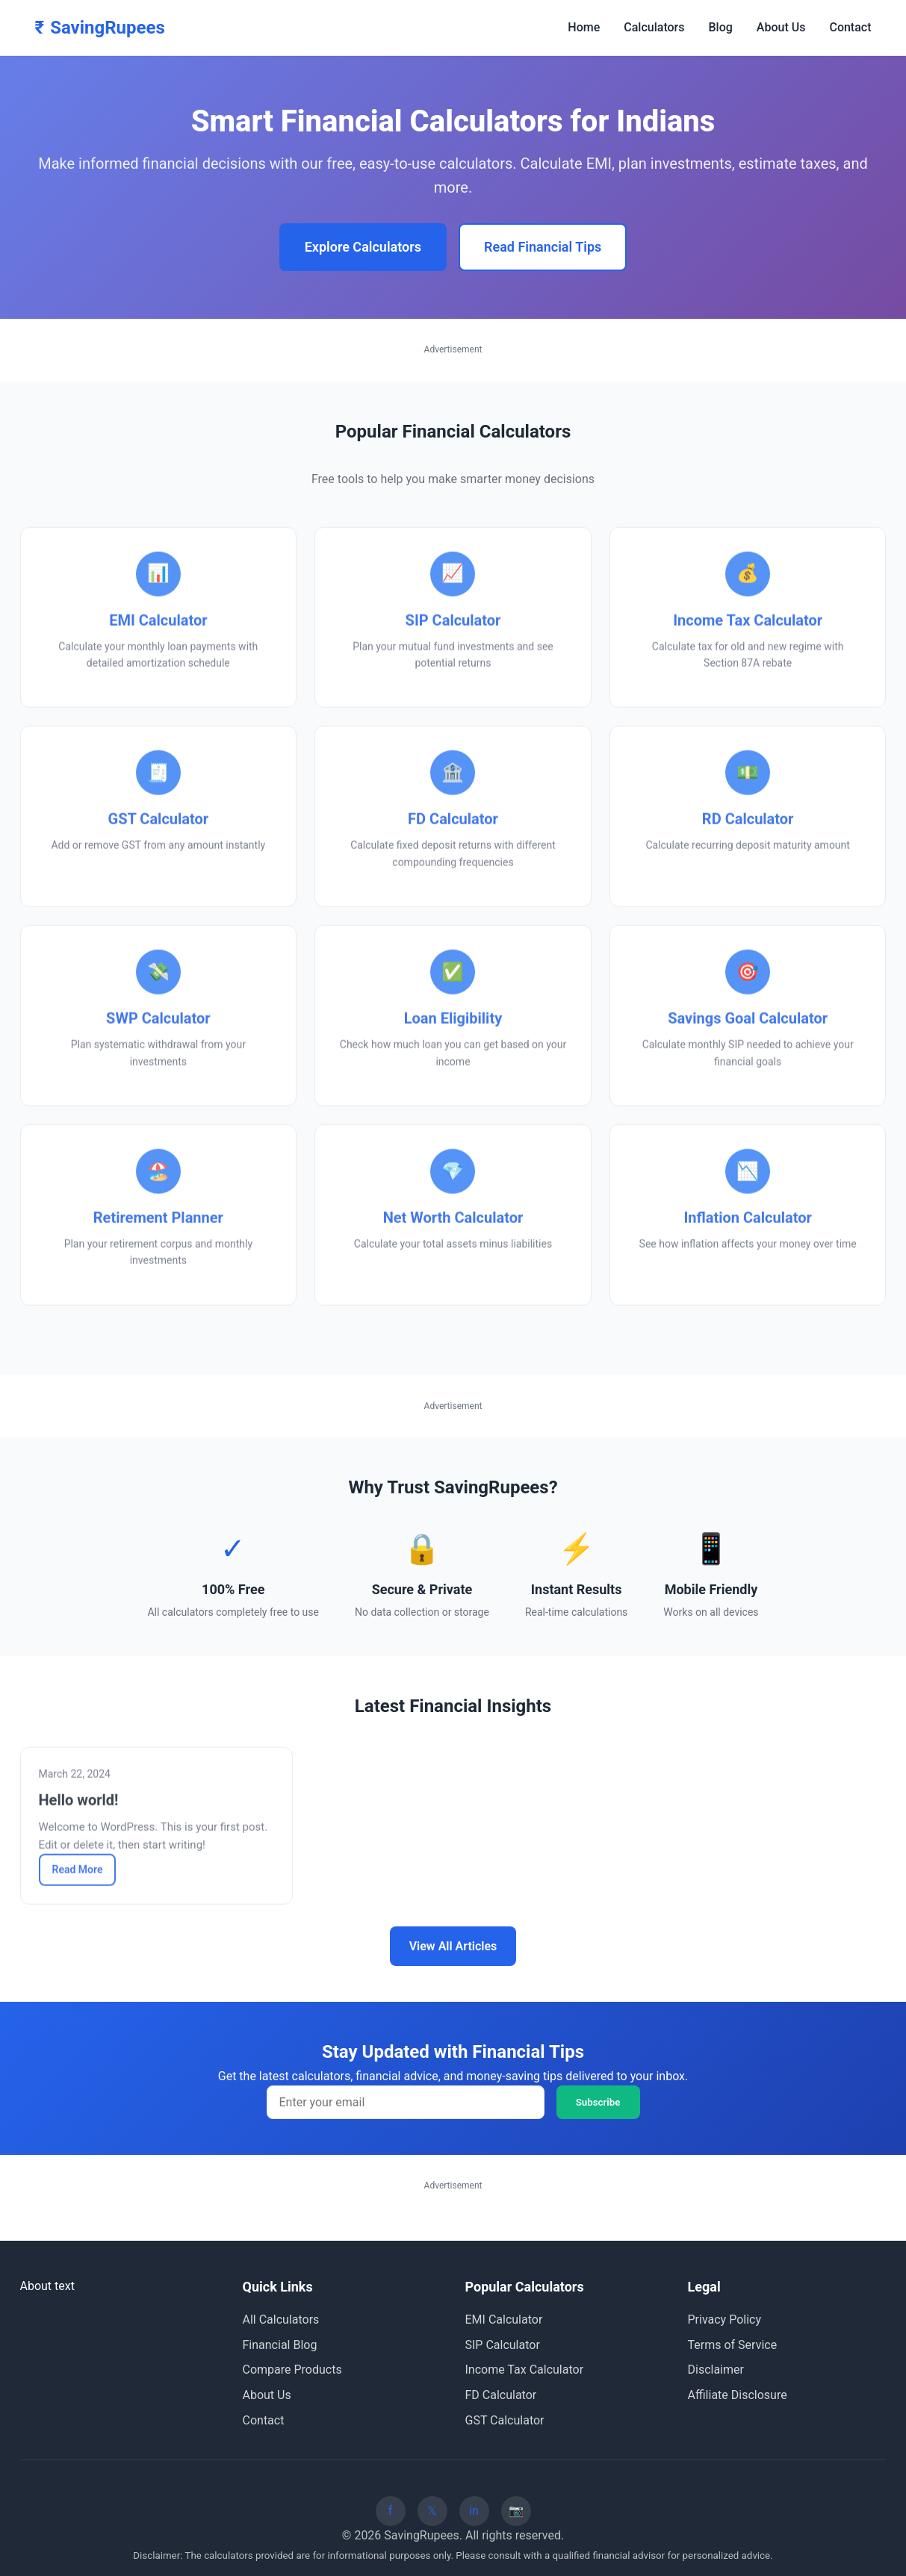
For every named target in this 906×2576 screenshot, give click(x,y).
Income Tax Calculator (524, 2369)
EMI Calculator (504, 2319)
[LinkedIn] (474, 2511)
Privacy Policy (725, 2319)
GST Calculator (504, 2420)
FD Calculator (501, 2395)
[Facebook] (391, 2511)
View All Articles (453, 1946)
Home (584, 27)
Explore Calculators (363, 247)
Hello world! (79, 1804)
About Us (781, 27)
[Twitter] (432, 2511)
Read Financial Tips (542, 247)
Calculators (654, 27)
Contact (850, 27)
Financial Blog (280, 2345)
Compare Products (292, 2369)
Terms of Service (733, 2345)
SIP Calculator (502, 2345)
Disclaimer (716, 2369)
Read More (77, 1873)
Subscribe (598, 2102)
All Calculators (281, 2319)
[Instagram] (516, 2511)
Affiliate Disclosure (737, 2395)
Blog (721, 27)
